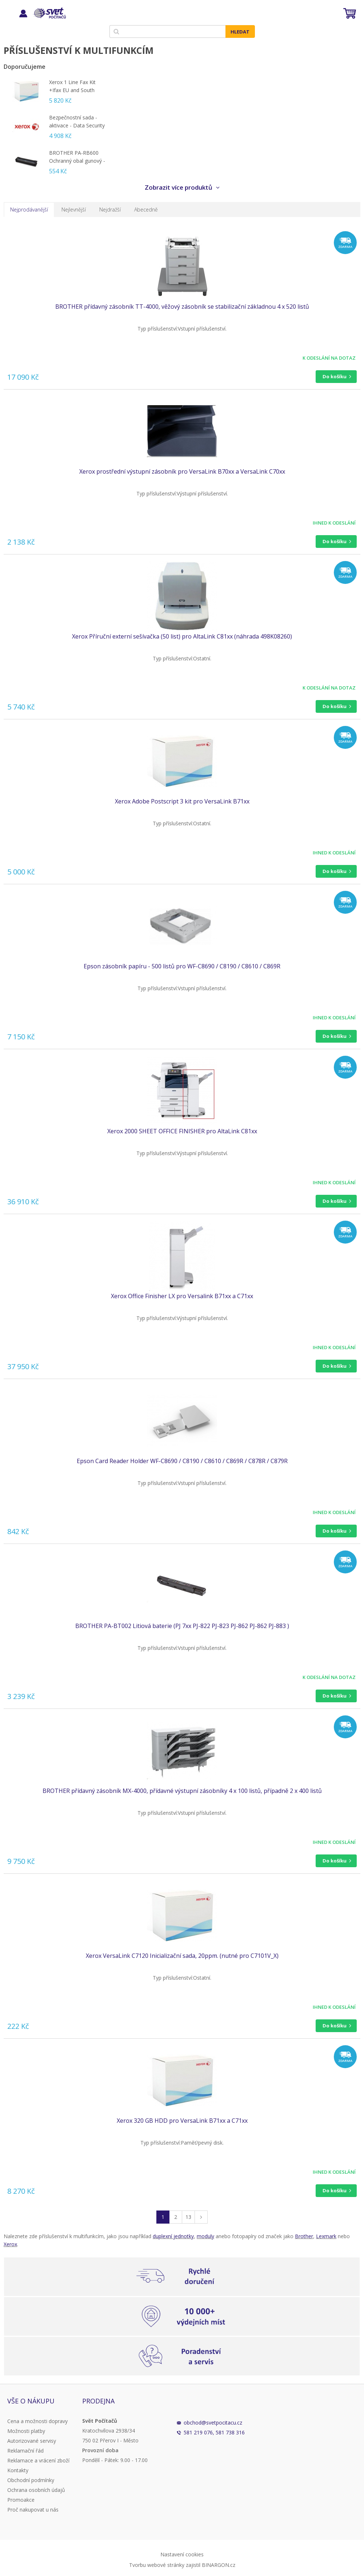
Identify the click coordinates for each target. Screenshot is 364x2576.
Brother (304, 2236)
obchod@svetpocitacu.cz (213, 2422)
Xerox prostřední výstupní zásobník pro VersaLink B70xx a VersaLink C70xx (182, 471)
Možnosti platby (26, 2430)
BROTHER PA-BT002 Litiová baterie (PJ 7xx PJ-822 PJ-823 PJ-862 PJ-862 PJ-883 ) (182, 1626)
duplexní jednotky (173, 2236)
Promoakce (21, 2499)
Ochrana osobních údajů (36, 2489)
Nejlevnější (73, 209)
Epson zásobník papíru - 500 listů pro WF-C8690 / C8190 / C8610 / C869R (182, 966)
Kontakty (17, 2470)
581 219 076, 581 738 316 (214, 2432)
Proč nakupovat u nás (33, 2509)
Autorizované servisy (31, 2440)
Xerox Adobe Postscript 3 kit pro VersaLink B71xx (182, 801)
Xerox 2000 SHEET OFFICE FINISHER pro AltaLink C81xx (182, 1131)
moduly (205, 2236)
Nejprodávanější (29, 209)
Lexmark (326, 2236)
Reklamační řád (25, 2450)
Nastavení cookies (182, 2554)
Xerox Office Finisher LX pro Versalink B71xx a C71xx (182, 1296)
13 (188, 2216)
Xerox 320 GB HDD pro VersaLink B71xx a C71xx (182, 2121)
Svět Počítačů (49, 13)
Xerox (10, 2244)
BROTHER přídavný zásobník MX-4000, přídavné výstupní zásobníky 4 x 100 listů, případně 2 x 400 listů (182, 1791)
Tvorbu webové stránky (156, 2564)
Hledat (240, 31)
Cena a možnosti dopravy (37, 2421)
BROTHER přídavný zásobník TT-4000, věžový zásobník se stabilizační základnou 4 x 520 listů (182, 307)
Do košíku (335, 376)
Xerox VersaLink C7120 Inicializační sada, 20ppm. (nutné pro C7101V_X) (182, 1956)
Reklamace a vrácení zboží (38, 2460)
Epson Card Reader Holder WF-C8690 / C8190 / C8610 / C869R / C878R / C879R (182, 1461)
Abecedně (146, 209)
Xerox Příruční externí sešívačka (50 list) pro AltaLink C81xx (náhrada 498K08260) (182, 636)
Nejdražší (110, 209)
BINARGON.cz (218, 2564)
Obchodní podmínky (30, 2480)
